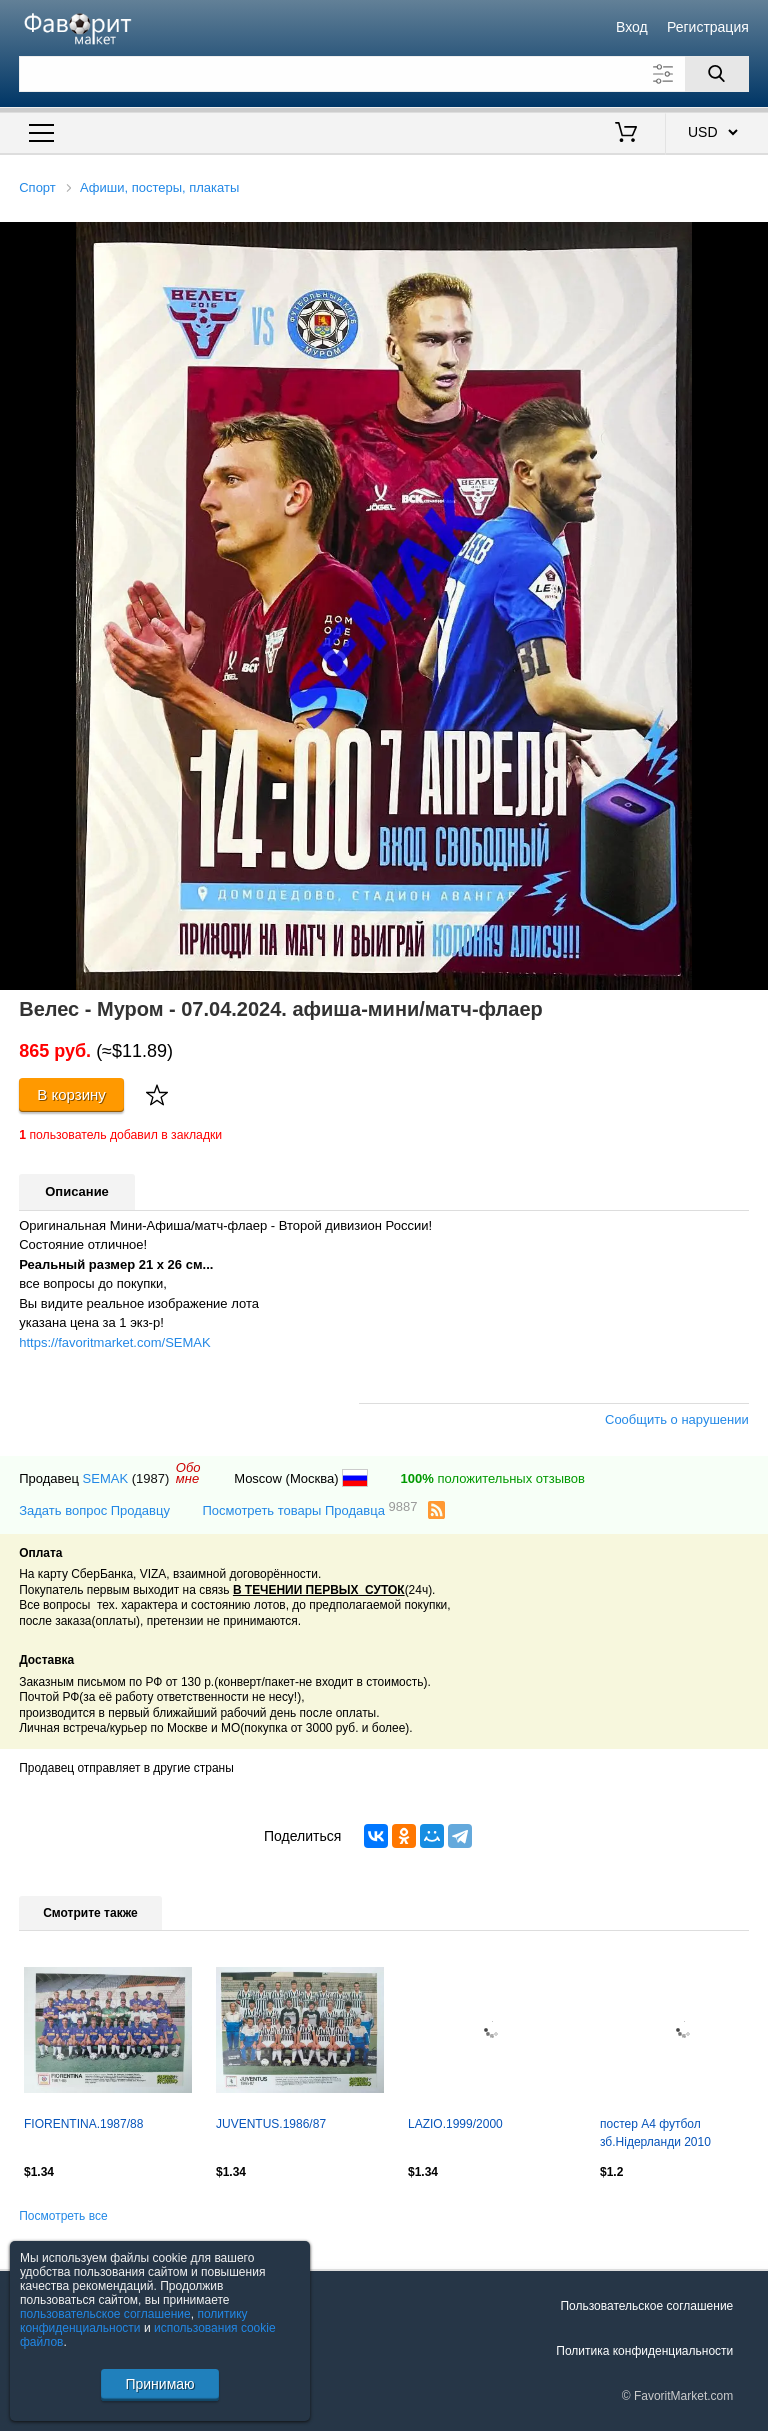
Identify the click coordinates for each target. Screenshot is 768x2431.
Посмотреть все (63, 2216)
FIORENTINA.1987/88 (83, 2124)
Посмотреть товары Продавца (309, 1509)
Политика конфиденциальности (644, 2351)
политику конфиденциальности (134, 2321)
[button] (750, 240)
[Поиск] (717, 74)
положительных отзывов (493, 1478)
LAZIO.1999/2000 (455, 2124)
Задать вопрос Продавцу (94, 1510)
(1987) (151, 1478)
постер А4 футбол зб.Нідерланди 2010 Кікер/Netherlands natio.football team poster (684, 2135)
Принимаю (159, 2384)
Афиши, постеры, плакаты (159, 187)
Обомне (188, 1473)
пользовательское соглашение (105, 2314)
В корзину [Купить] (71, 1094)
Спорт (37, 187)
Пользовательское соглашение (646, 2306)
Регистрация (708, 27)
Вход (632, 27)
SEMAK (106, 1478)
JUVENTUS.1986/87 (271, 2124)
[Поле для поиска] (384, 74)
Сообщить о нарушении (677, 1419)
